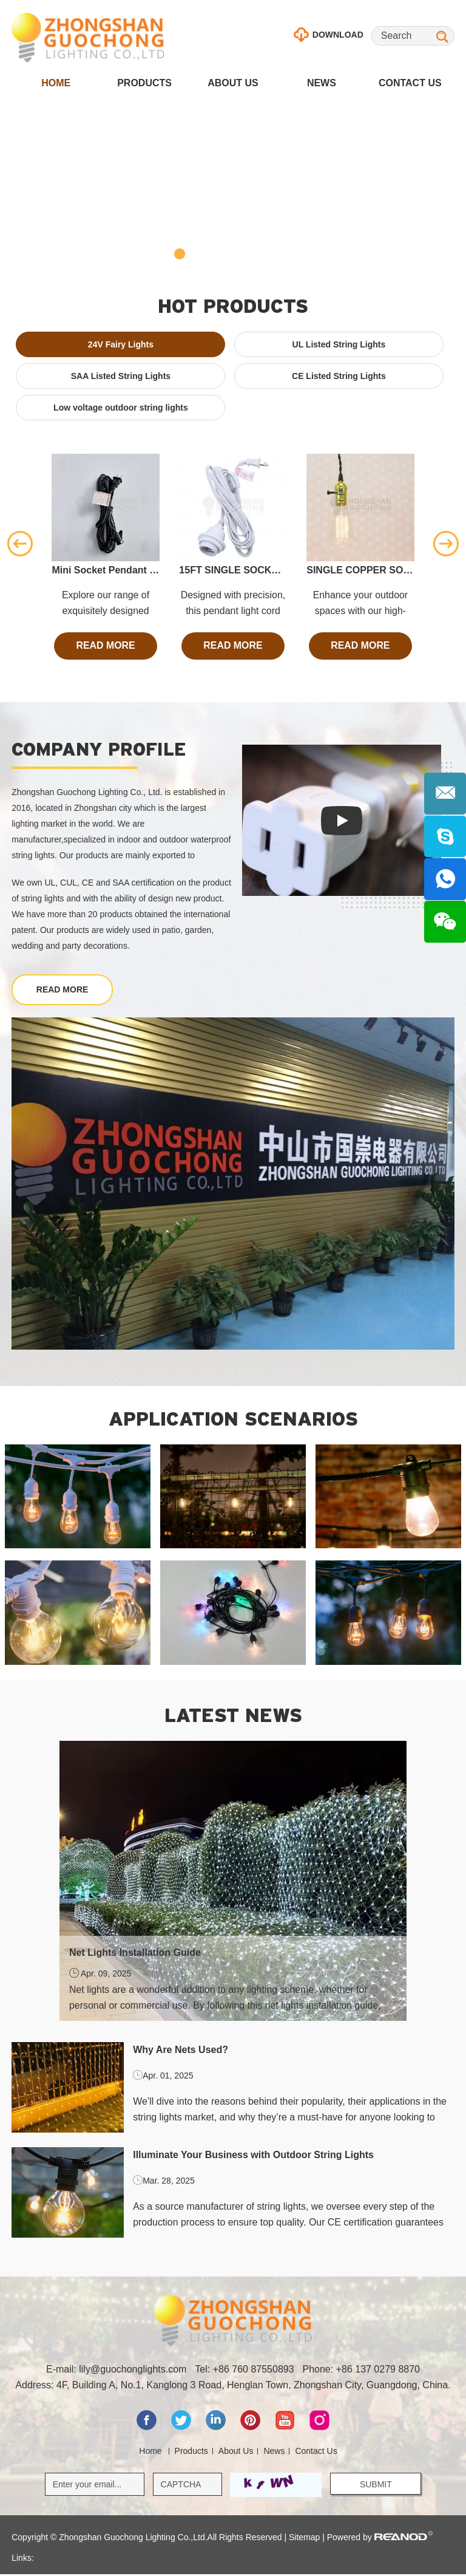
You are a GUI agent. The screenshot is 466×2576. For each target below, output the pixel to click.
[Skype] (445, 837)
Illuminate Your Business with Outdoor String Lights (253, 2156)
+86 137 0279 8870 (378, 2371)
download (328, 34)
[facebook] (148, 2429)
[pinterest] (251, 2429)
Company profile (99, 749)
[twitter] (182, 2429)
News (321, 83)
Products (144, 83)
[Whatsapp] (445, 880)
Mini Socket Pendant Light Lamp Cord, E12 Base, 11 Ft (105, 570)
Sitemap (304, 2539)
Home (55, 83)
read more (105, 646)
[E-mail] (445, 794)
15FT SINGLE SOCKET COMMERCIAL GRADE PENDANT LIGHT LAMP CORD (232, 570)
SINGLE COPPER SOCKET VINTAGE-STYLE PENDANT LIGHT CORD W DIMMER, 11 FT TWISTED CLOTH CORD (360, 570)
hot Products (233, 305)
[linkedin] (217, 2429)
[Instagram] (319, 2429)
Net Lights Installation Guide (135, 1954)
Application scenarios (233, 1420)
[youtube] (286, 2429)
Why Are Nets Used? (180, 2051)
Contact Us (410, 83)
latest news (233, 1716)
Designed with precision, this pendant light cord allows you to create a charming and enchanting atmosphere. (232, 604)
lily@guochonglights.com (132, 2371)
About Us (233, 83)
